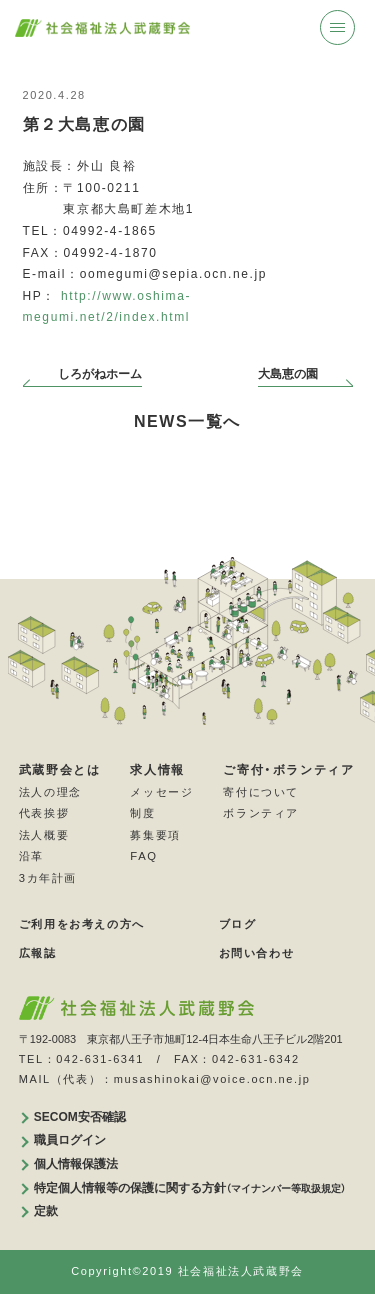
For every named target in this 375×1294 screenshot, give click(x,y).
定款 (46, 1211)
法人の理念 (50, 792)
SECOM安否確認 (80, 1117)
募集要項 (155, 835)
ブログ (238, 924)
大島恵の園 (288, 374)
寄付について (261, 792)
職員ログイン (70, 1140)
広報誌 (38, 953)
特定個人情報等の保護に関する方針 (190, 1188)
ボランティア (261, 813)
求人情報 (157, 770)
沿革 (31, 856)
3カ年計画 (48, 878)
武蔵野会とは (60, 770)
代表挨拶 (44, 813)
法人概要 (44, 835)
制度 (142, 813)
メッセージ (161, 792)
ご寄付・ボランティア (288, 770)
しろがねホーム (100, 374)
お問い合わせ (257, 953)
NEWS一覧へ (187, 421)
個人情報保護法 (76, 1164)
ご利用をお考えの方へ (82, 924)
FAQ (143, 856)
